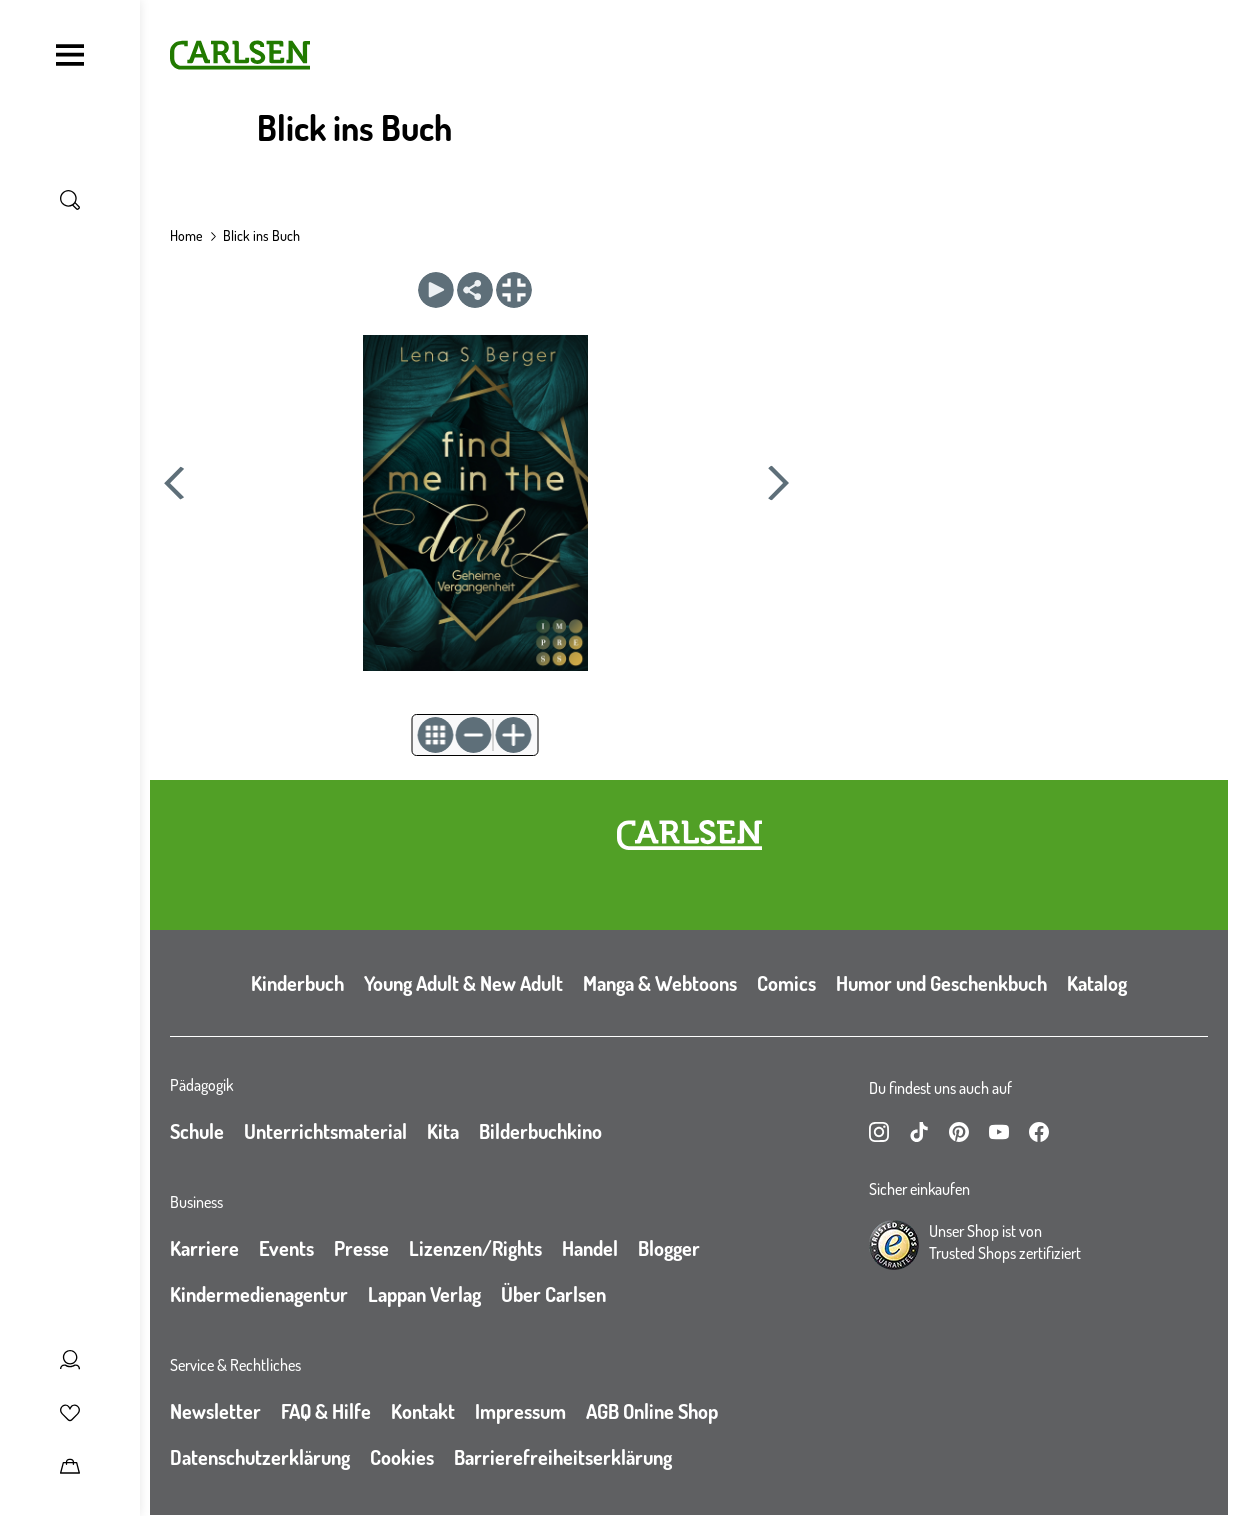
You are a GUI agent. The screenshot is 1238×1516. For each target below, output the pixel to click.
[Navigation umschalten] (70, 55)
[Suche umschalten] (70, 200)
